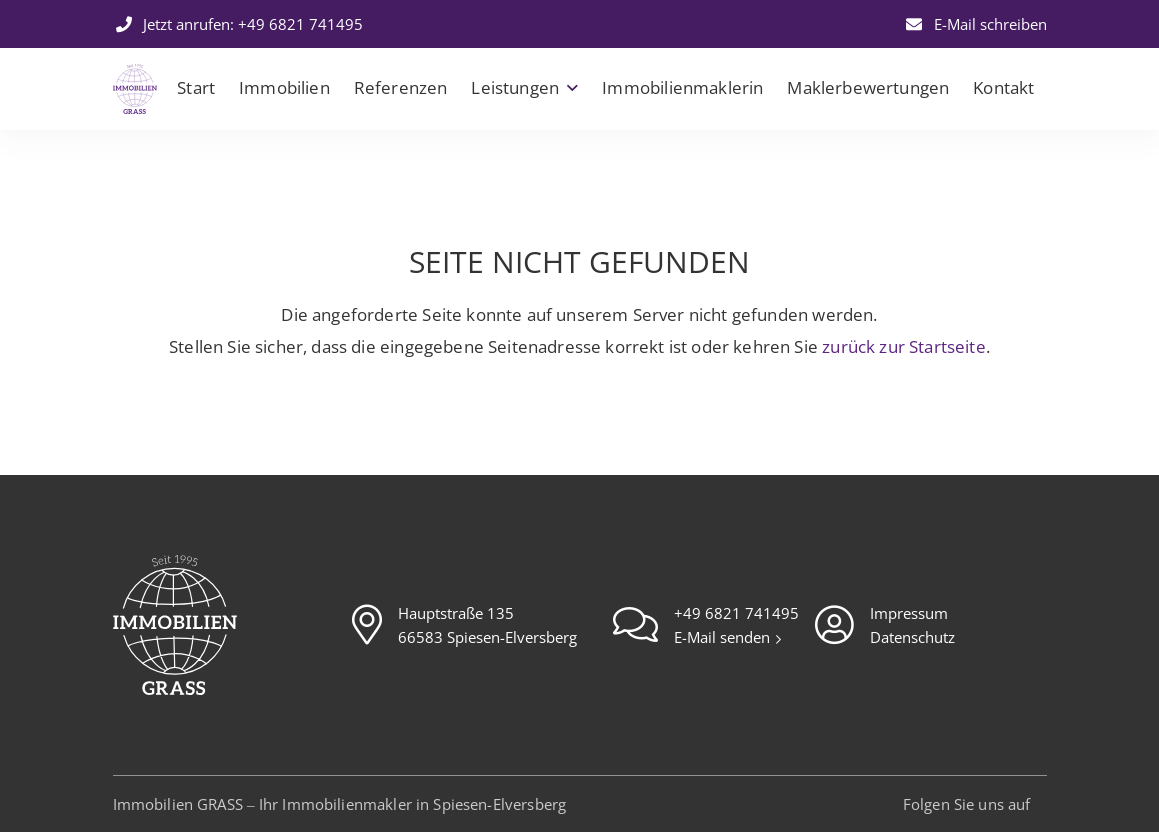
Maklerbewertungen (868, 87)
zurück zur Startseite (904, 346)
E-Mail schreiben (974, 24)
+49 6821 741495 (736, 613)
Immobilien (284, 87)
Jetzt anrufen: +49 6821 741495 (238, 24)
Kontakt (1003, 87)
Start (196, 87)
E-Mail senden (724, 637)
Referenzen (401, 87)
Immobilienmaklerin (682, 87)
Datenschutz (912, 637)
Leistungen (515, 87)
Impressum (909, 613)
